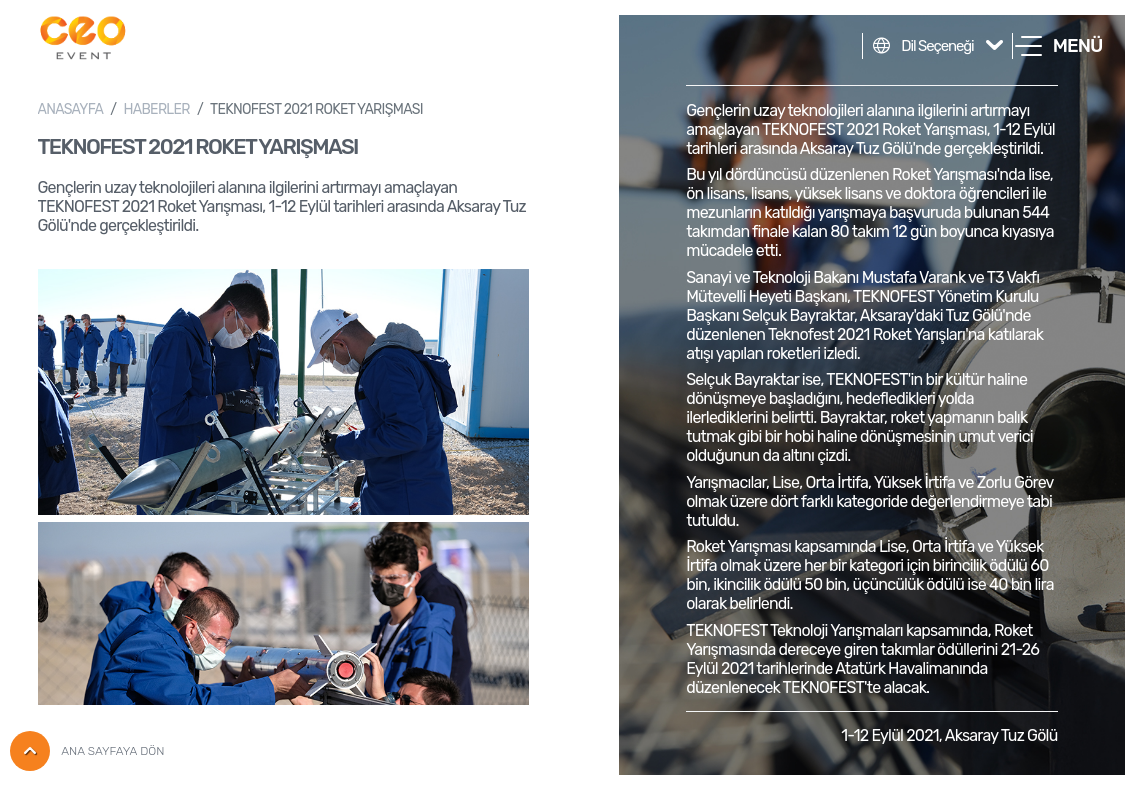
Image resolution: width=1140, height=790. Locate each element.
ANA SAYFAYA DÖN (87, 751)
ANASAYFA (71, 109)
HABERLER (156, 109)
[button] (1058, 46)
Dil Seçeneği (937, 46)
